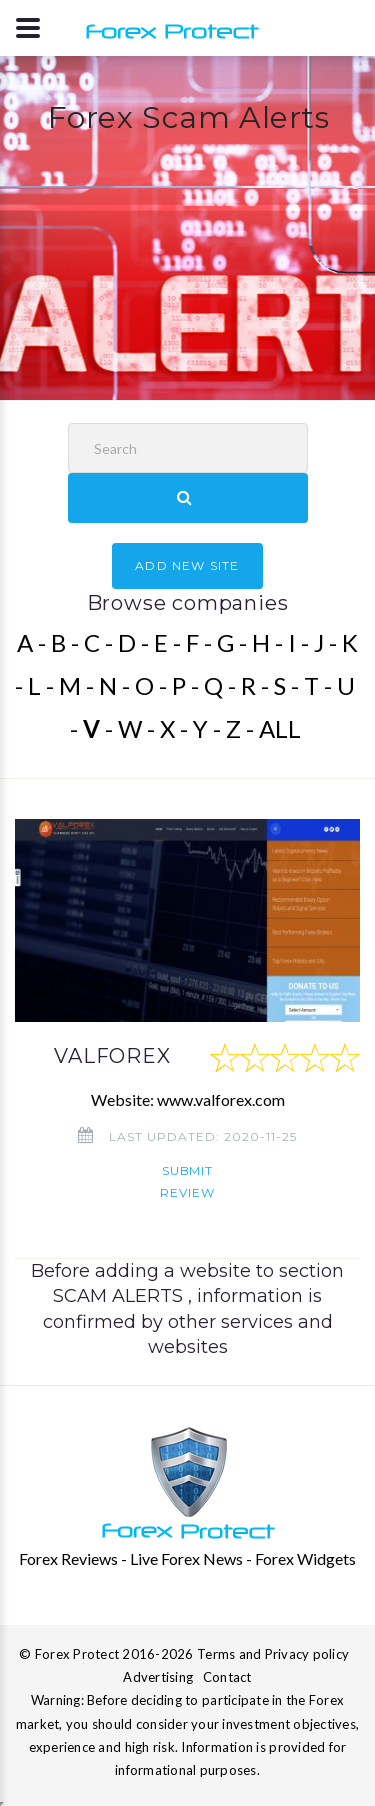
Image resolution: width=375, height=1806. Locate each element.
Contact (227, 1677)
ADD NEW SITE (187, 565)
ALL (280, 728)
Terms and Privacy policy (273, 1654)
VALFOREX (112, 1056)
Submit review (187, 1181)
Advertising (158, 1677)
